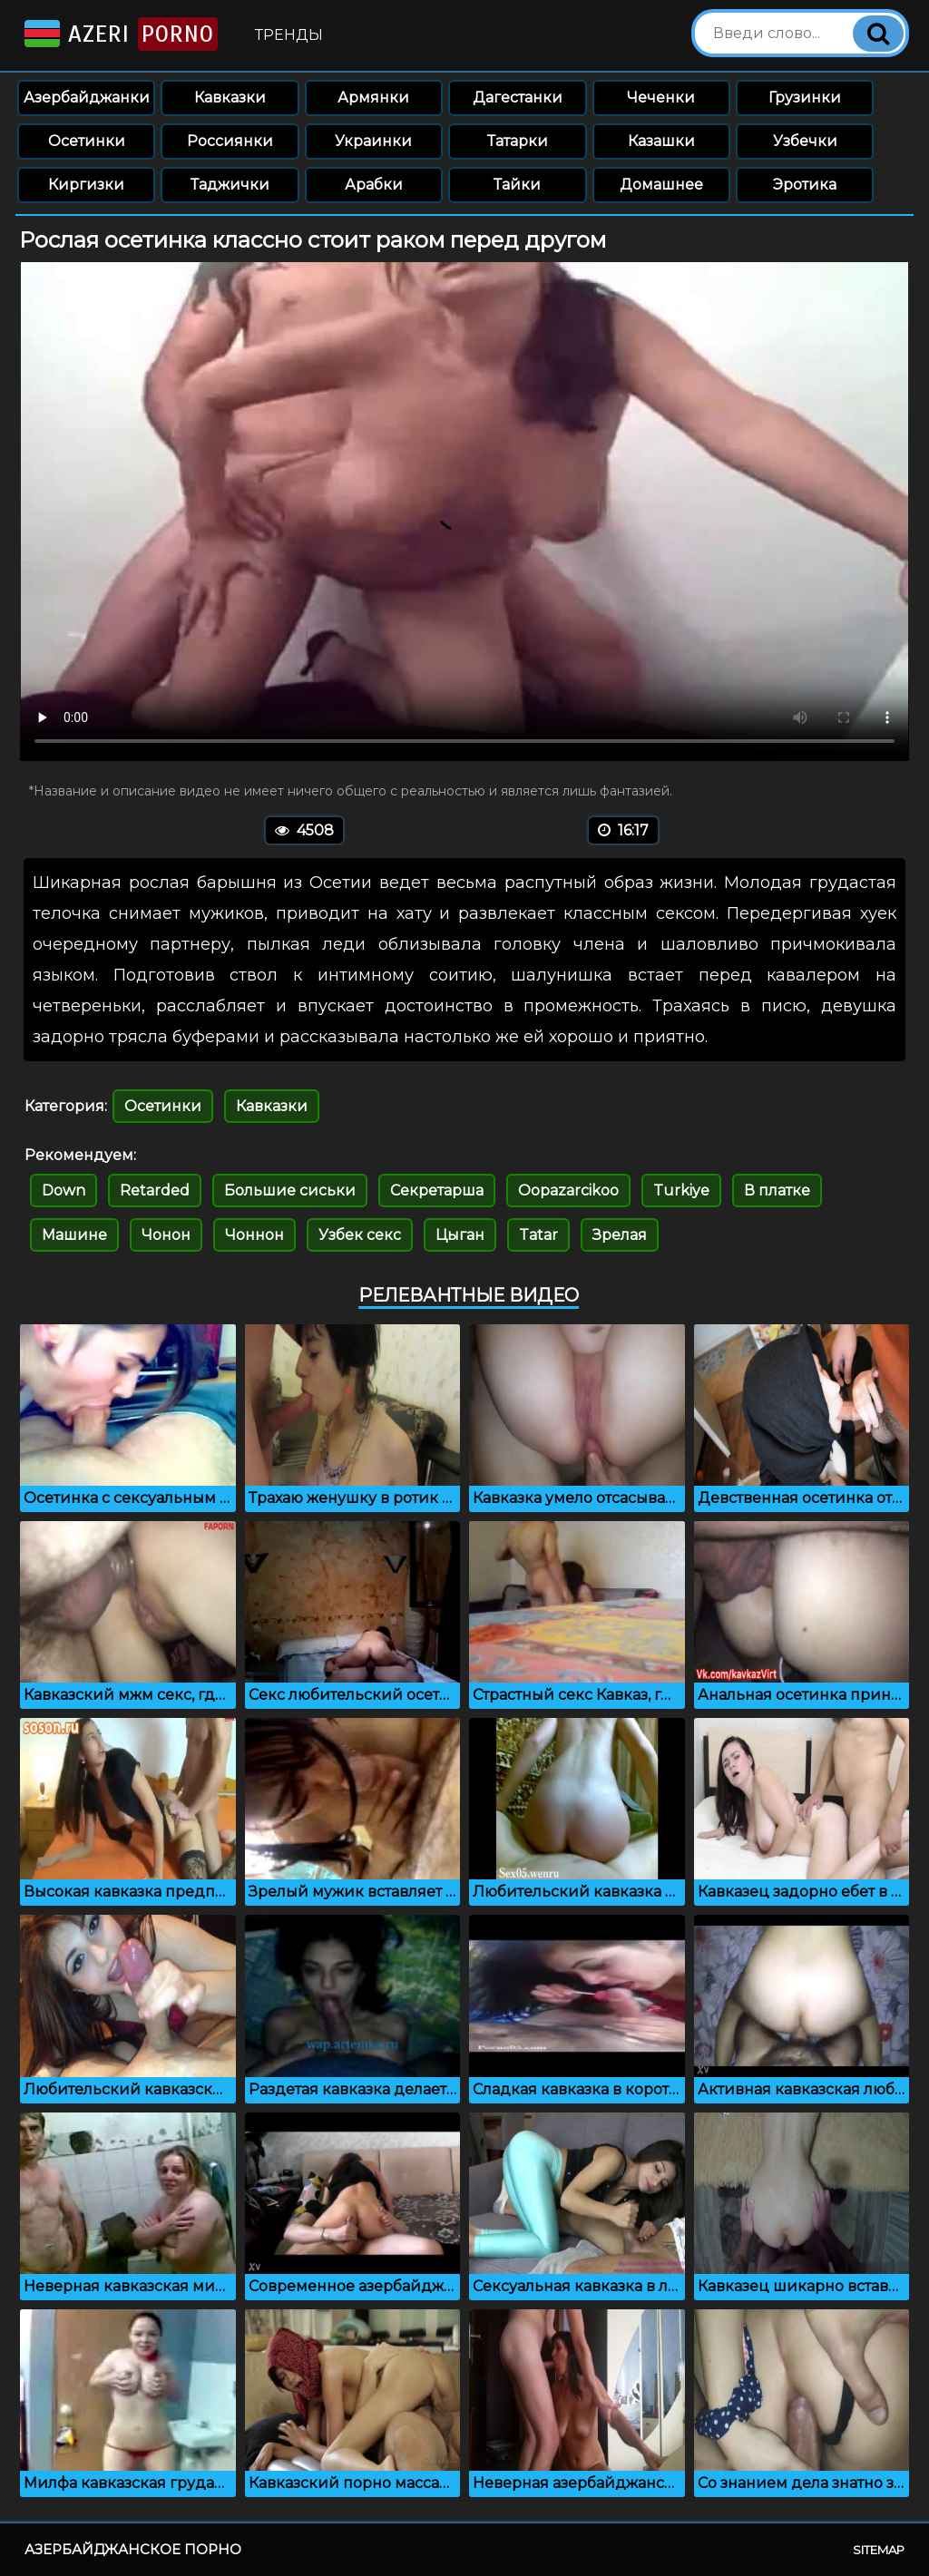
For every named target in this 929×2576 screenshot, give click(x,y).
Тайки (517, 184)
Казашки (661, 141)
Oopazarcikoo (568, 1190)
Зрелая (619, 1235)
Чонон (166, 1235)
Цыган (459, 1235)
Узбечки (805, 141)
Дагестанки (517, 97)
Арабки (374, 184)
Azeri (119, 34)
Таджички (230, 184)
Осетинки (86, 141)
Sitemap (879, 2549)
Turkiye (681, 1190)
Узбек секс (359, 1235)
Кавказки (230, 97)
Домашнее (661, 184)
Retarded (155, 1190)
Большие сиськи (290, 1190)
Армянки (373, 97)
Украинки (373, 141)
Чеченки (661, 97)
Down (63, 1190)
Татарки (517, 141)
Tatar (538, 1235)
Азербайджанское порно (132, 2549)
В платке (777, 1190)
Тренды (289, 35)
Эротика (804, 184)
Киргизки (86, 184)
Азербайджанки (87, 97)
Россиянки (230, 141)
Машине (74, 1235)
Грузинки (804, 97)
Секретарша (437, 1190)
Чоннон (254, 1235)
